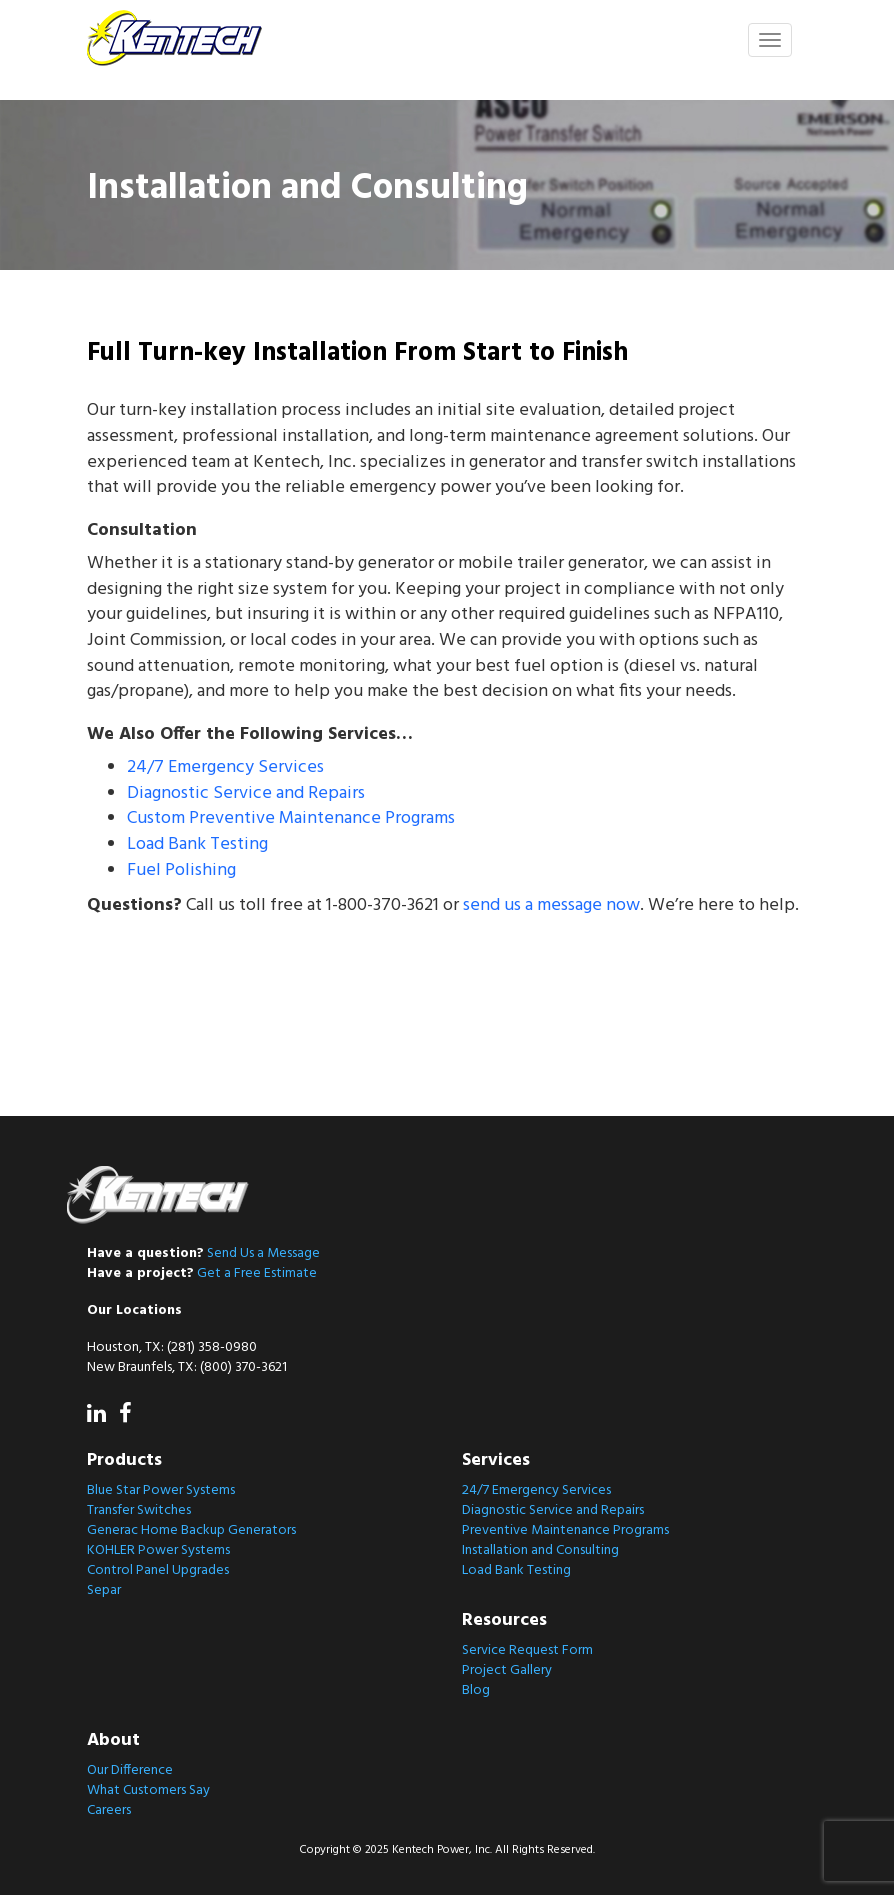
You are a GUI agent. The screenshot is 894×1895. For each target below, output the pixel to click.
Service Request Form (527, 1650)
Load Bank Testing (197, 844)
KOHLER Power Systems (158, 1550)
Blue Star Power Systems (161, 1490)
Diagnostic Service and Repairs (246, 793)
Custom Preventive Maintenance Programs (291, 818)
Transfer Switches (139, 1510)
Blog (476, 1690)
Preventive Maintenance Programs (565, 1530)
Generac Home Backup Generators (191, 1530)
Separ (104, 1590)
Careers (109, 1810)
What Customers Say (148, 1790)
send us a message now (551, 905)
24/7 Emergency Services (225, 767)
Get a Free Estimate (257, 1273)
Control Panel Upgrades (158, 1570)
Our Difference (130, 1770)
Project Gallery (507, 1670)
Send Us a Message (263, 1253)
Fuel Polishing (181, 870)
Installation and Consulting (540, 1550)
